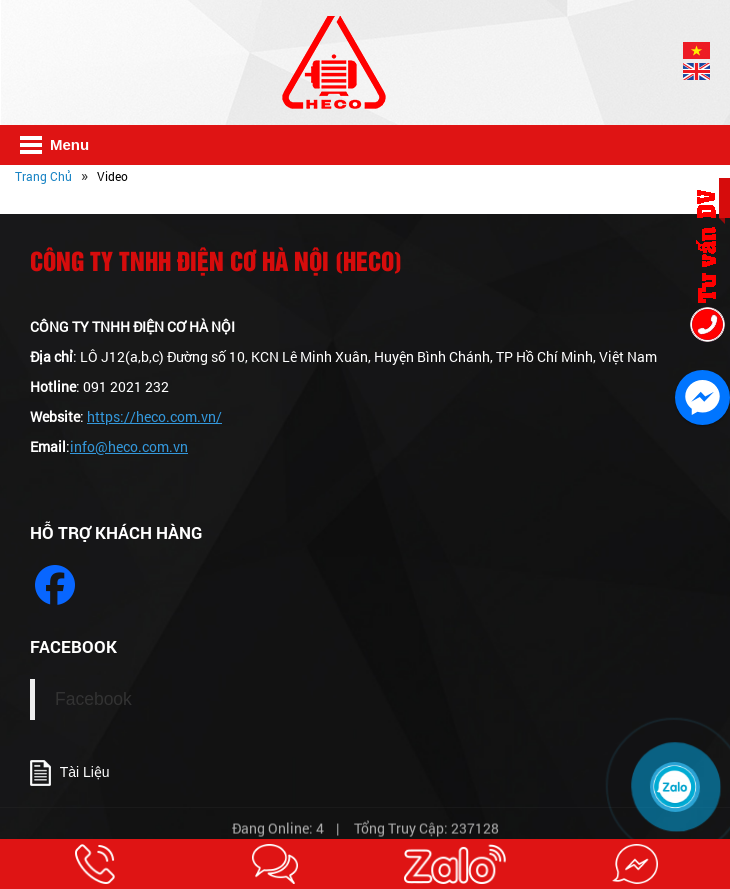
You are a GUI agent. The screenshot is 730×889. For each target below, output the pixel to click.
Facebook (93, 699)
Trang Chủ (43, 176)
